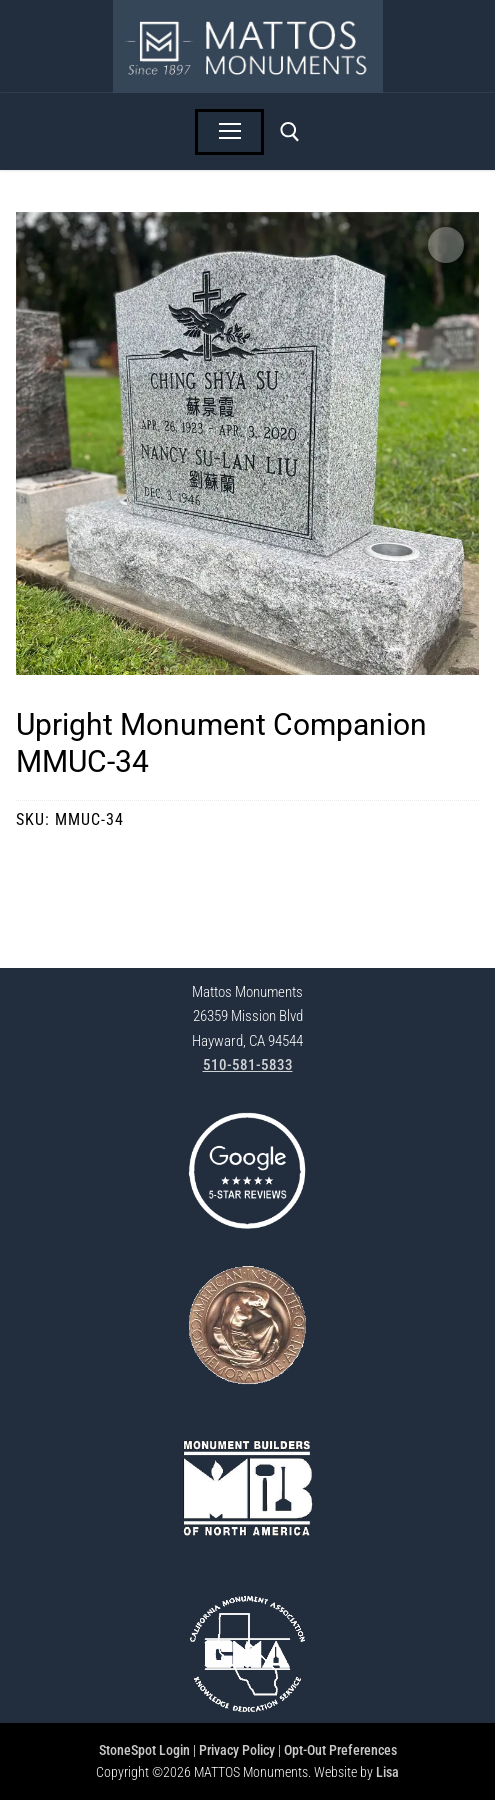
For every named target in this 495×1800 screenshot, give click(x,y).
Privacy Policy (237, 1750)
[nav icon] (230, 132)
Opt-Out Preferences (340, 1750)
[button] (446, 245)
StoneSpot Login (144, 1750)
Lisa (387, 1772)
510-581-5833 (248, 1065)
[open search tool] (290, 132)
